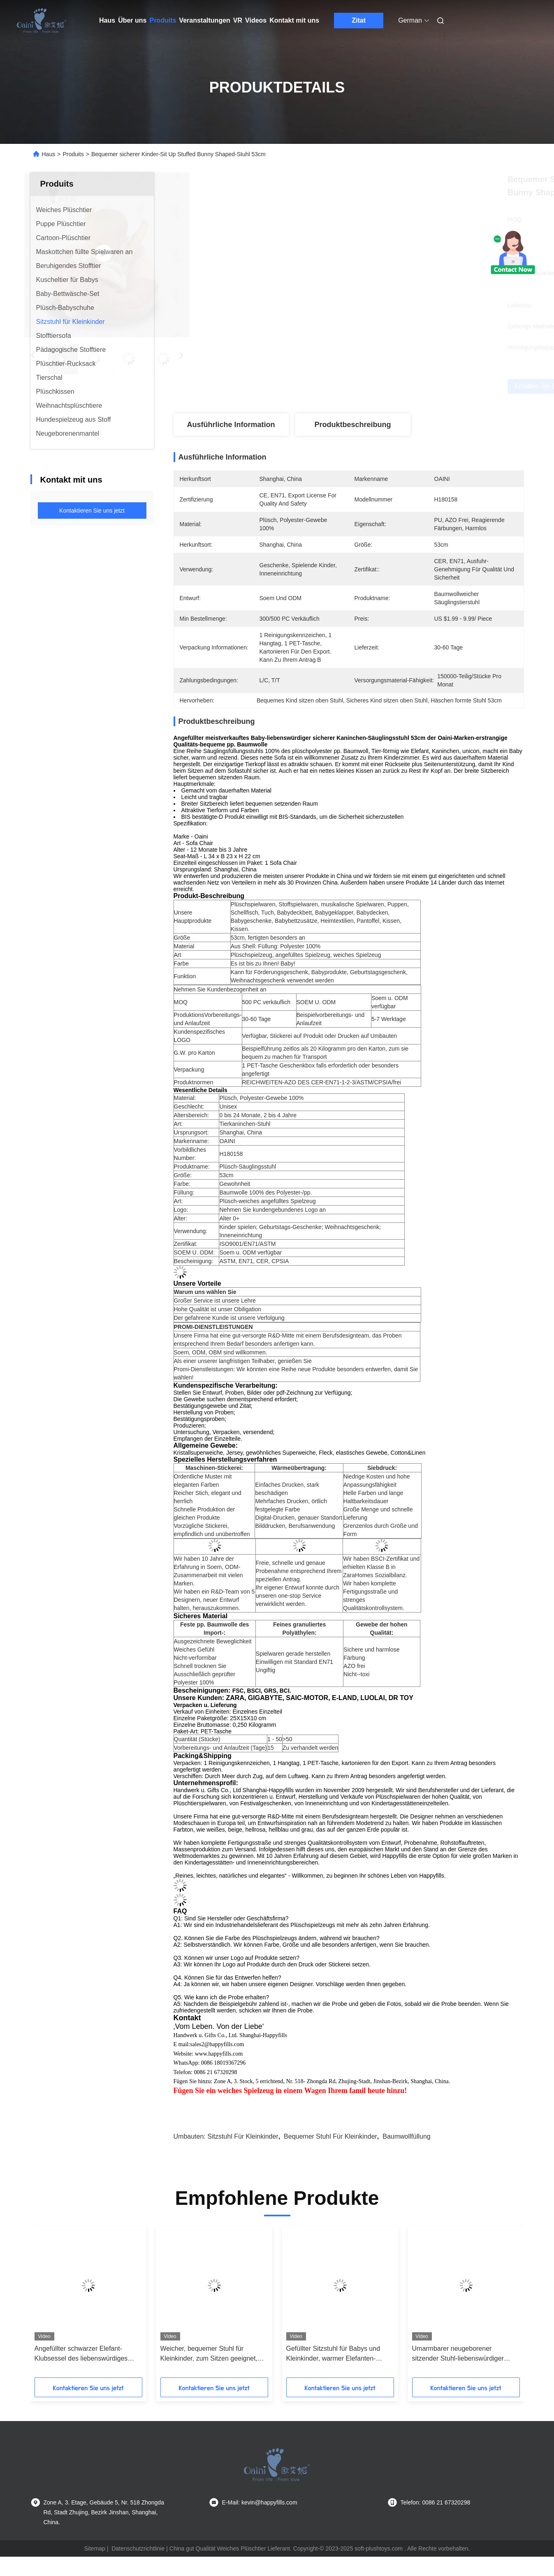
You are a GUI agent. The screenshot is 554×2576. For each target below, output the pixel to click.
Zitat (359, 20)
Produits (162, 20)
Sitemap (94, 2548)
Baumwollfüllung (406, 2136)
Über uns (132, 20)
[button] (57, 2305)
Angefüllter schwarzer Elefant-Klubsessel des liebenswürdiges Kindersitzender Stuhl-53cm (81, 2354)
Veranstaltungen (204, 20)
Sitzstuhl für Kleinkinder (242, 2136)
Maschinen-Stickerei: (214, 1468)
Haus (107, 20)
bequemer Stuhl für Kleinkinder (330, 2136)
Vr (237, 20)
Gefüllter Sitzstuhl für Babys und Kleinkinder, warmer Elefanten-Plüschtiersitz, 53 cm (333, 2354)
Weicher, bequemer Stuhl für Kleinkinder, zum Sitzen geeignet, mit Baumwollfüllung (209, 2354)
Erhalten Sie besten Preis (396, 386)
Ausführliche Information (231, 424)
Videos (256, 20)
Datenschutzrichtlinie (138, 2548)
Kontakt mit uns (294, 20)
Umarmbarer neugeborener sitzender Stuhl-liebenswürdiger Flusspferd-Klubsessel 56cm (458, 2354)
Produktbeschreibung (352, 424)
